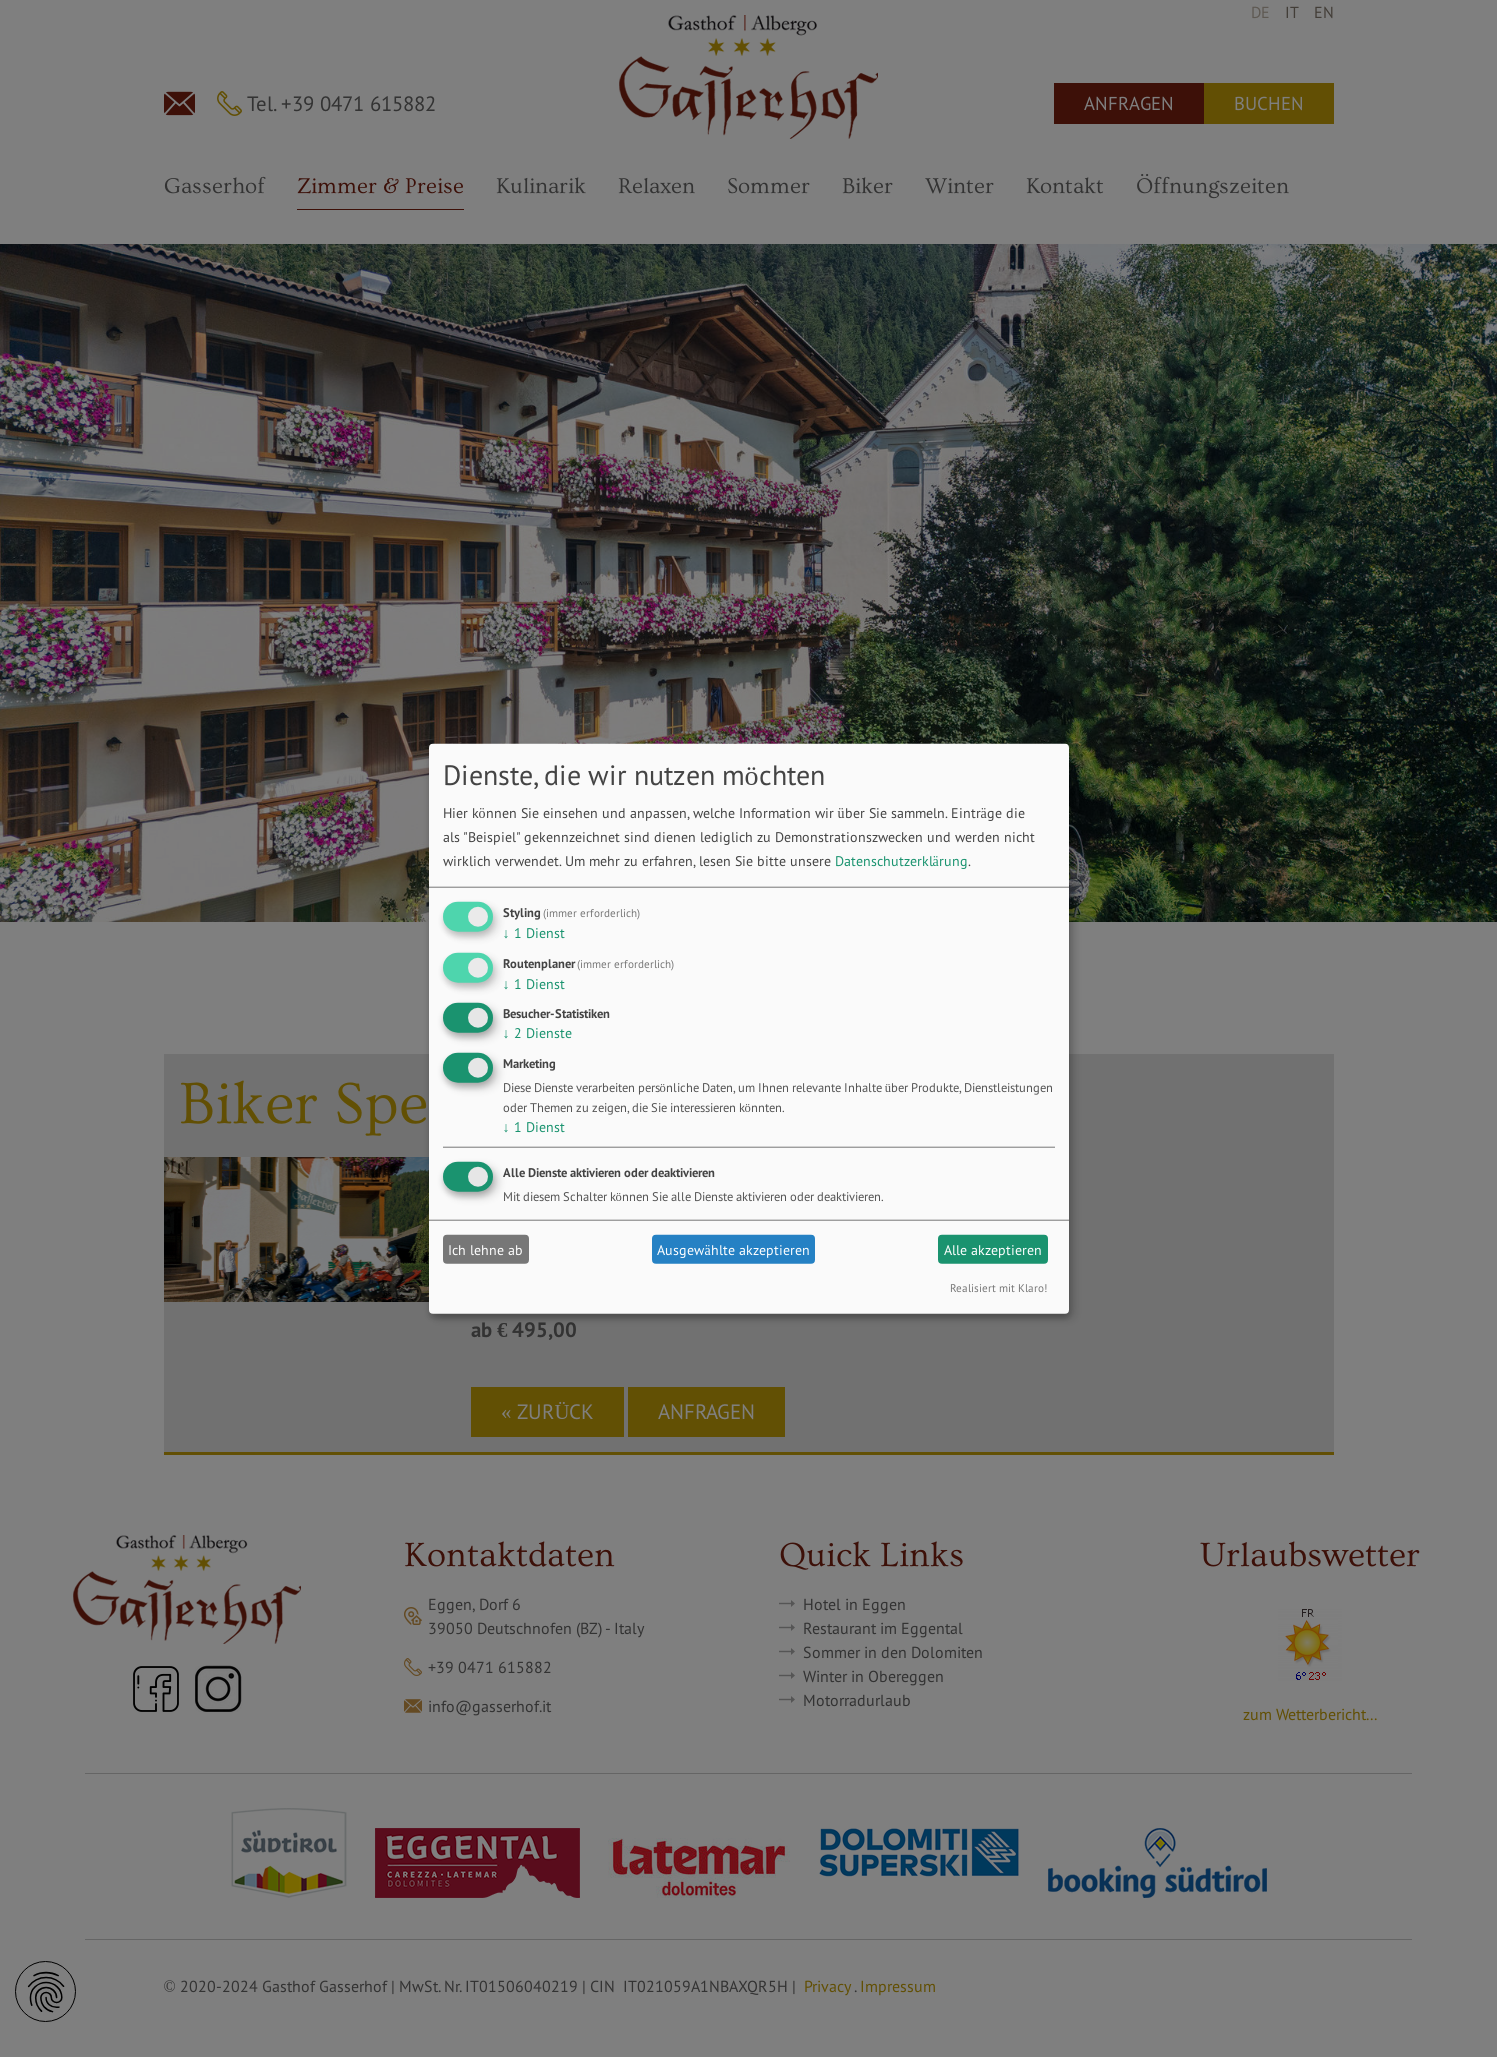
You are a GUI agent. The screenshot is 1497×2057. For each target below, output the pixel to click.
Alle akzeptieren (993, 1249)
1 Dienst (534, 933)
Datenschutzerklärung (901, 861)
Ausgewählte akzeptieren (733, 1249)
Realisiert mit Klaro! (998, 1288)
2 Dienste (537, 1033)
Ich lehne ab (485, 1249)
